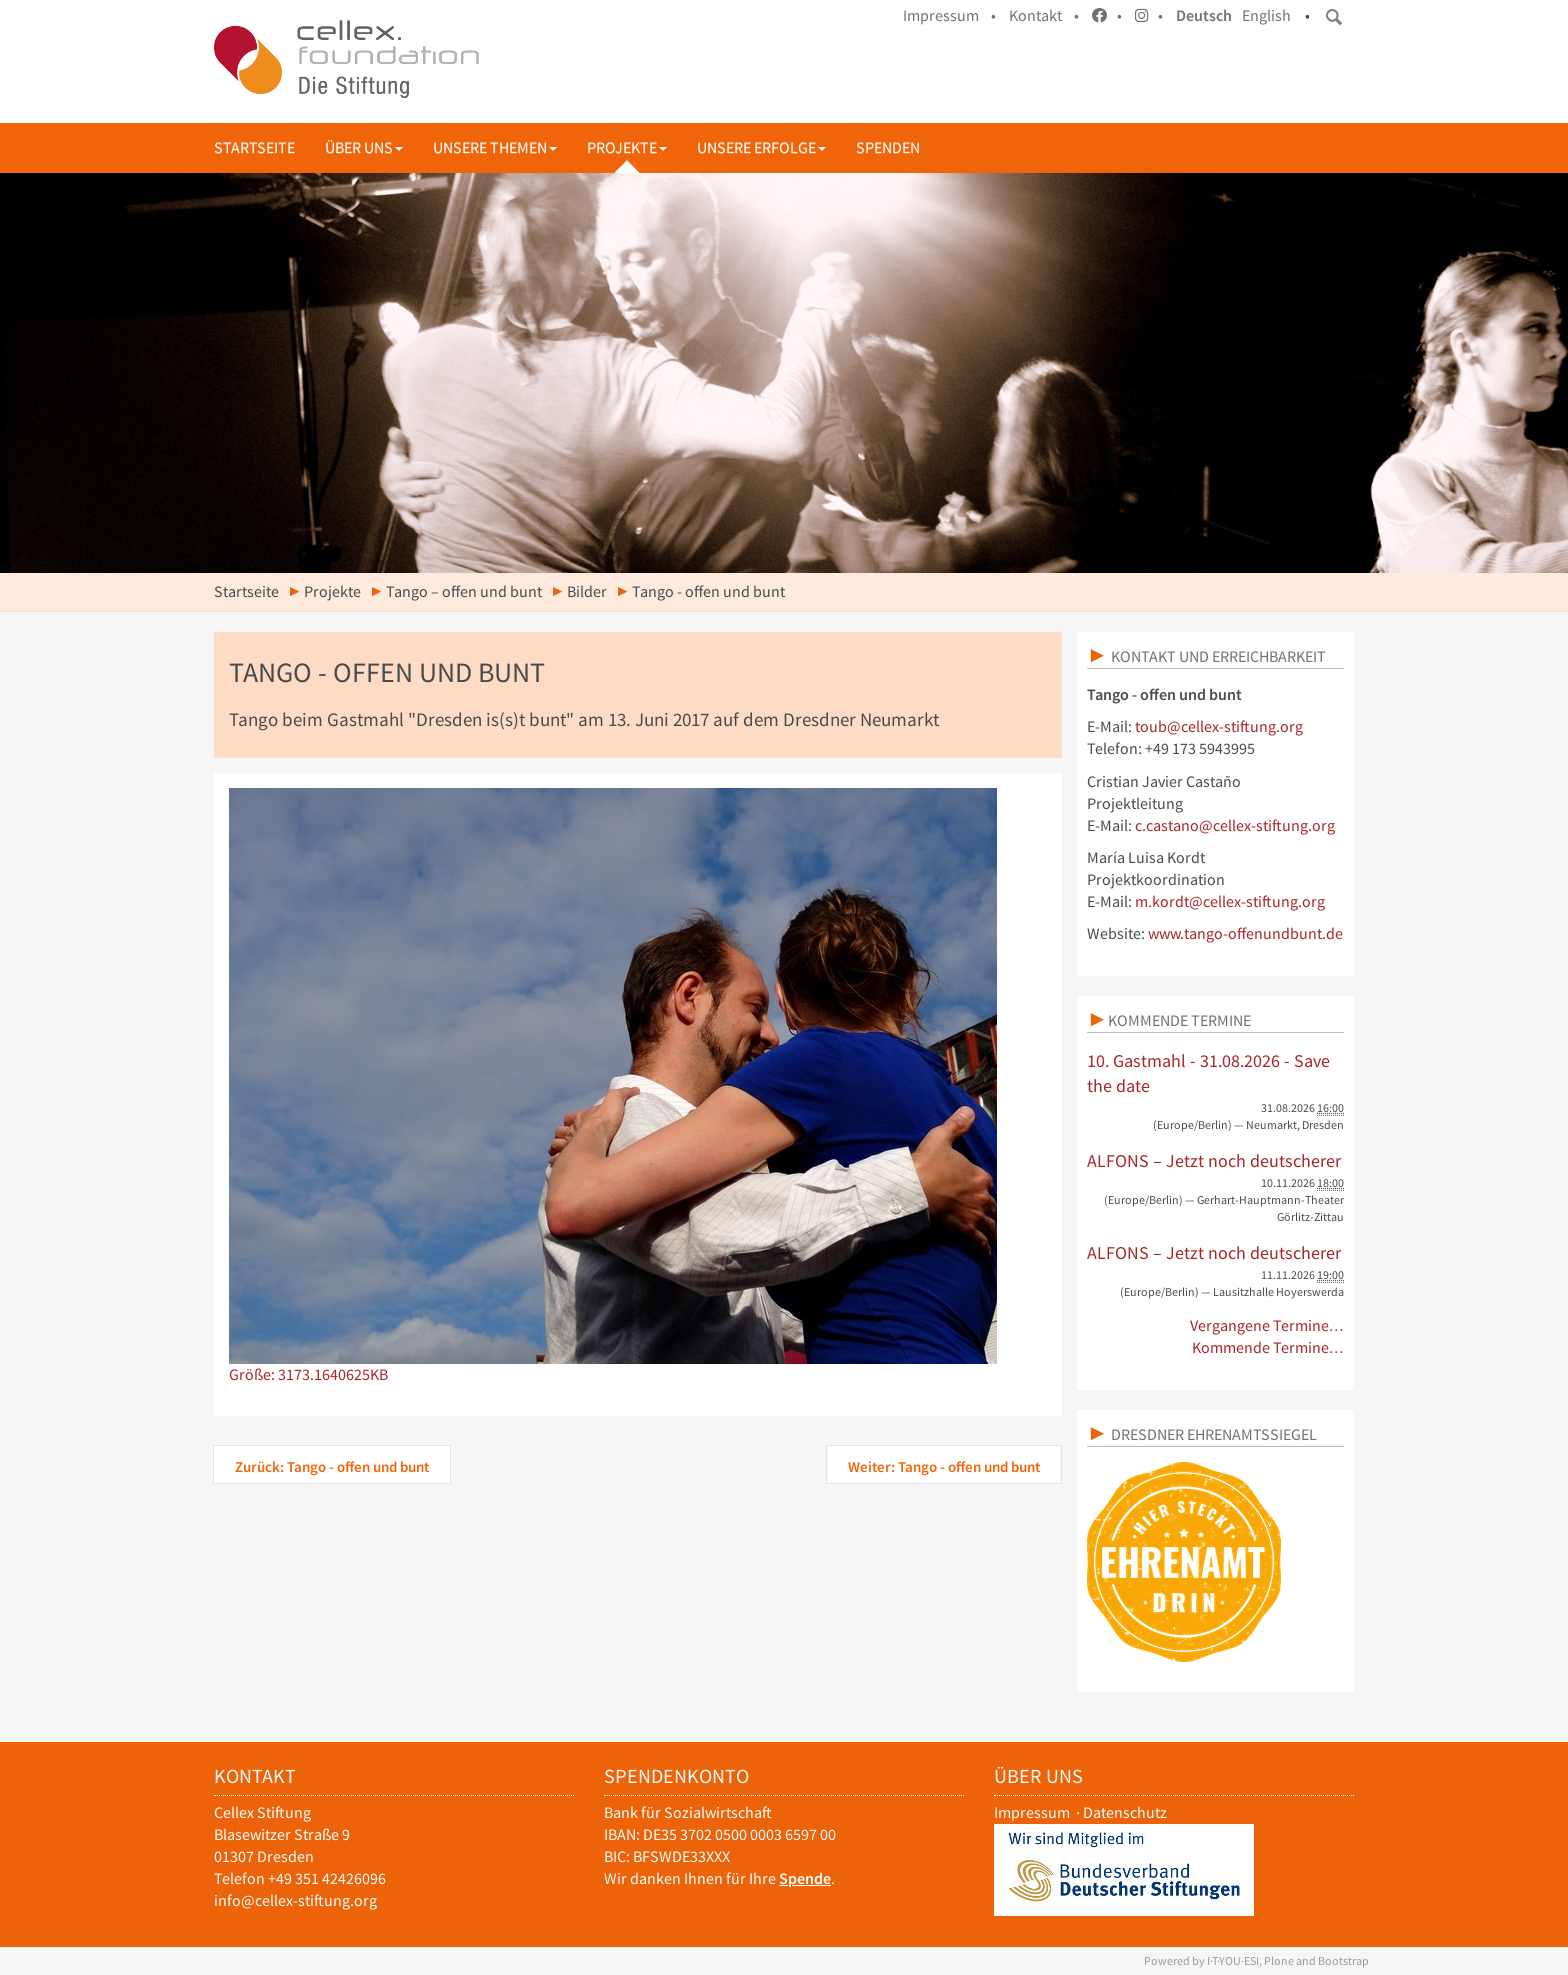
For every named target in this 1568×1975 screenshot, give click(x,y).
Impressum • (949, 15)
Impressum (1032, 1812)
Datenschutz (1125, 1812)
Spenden (888, 147)
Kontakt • (1044, 15)
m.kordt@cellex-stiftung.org (1230, 901)
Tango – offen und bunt (464, 591)
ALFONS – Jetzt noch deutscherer (1214, 1160)
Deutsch (1204, 15)
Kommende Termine (1179, 1020)
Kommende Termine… (1268, 1347)
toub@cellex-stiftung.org (1219, 726)
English (1266, 15)
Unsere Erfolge (761, 147)
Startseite (254, 147)
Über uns (364, 147)
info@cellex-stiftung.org (295, 1900)
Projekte (627, 147)
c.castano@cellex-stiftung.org (1235, 825)
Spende (805, 1878)
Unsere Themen (495, 147)
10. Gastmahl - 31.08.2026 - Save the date (1208, 1073)
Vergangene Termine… (1267, 1325)
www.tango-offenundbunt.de (1245, 933)
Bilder (587, 591)
